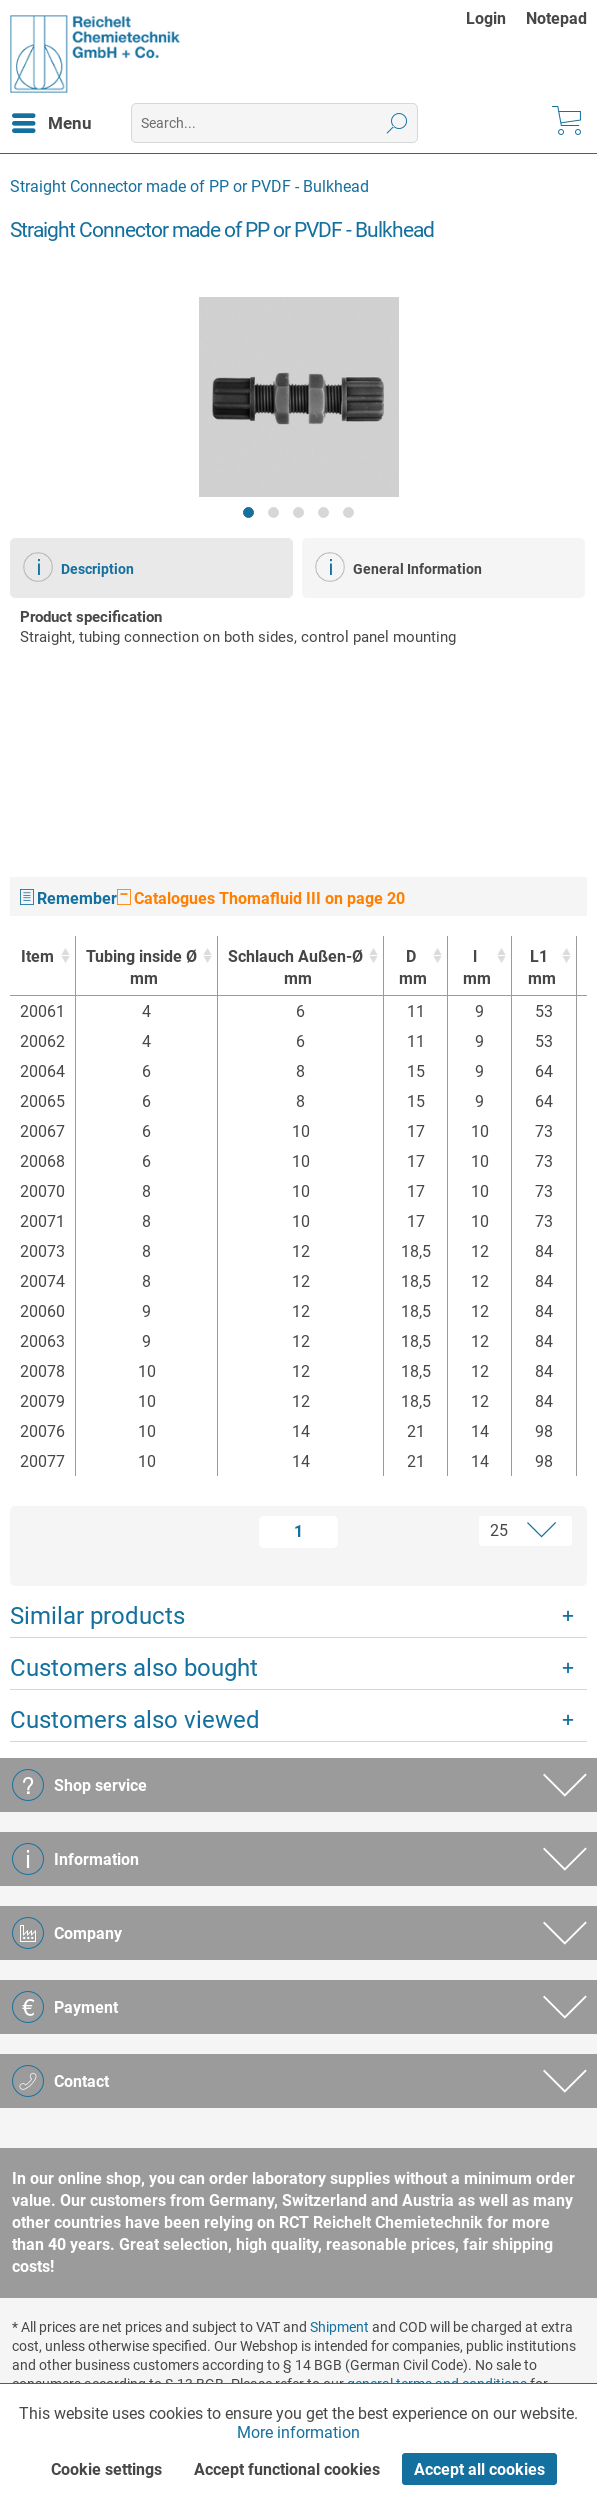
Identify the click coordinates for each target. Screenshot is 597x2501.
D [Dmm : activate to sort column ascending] (410, 968)
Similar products (97, 1616)
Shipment (339, 2327)
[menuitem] (496, 18)
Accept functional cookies (287, 2469)
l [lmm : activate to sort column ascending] (474, 968)
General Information (398, 567)
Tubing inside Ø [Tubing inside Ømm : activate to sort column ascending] (141, 968)
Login (486, 18)
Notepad (556, 18)
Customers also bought (134, 1668)
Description (78, 567)
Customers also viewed (135, 1720)
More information (298, 2432)
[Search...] (274, 123)
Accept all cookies (479, 2469)
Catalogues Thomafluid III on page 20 (261, 898)
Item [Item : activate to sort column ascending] (37, 956)
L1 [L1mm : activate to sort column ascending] (538, 968)
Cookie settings (106, 2469)
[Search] (397, 123)
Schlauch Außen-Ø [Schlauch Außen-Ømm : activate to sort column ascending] (295, 968)
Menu (52, 120)
